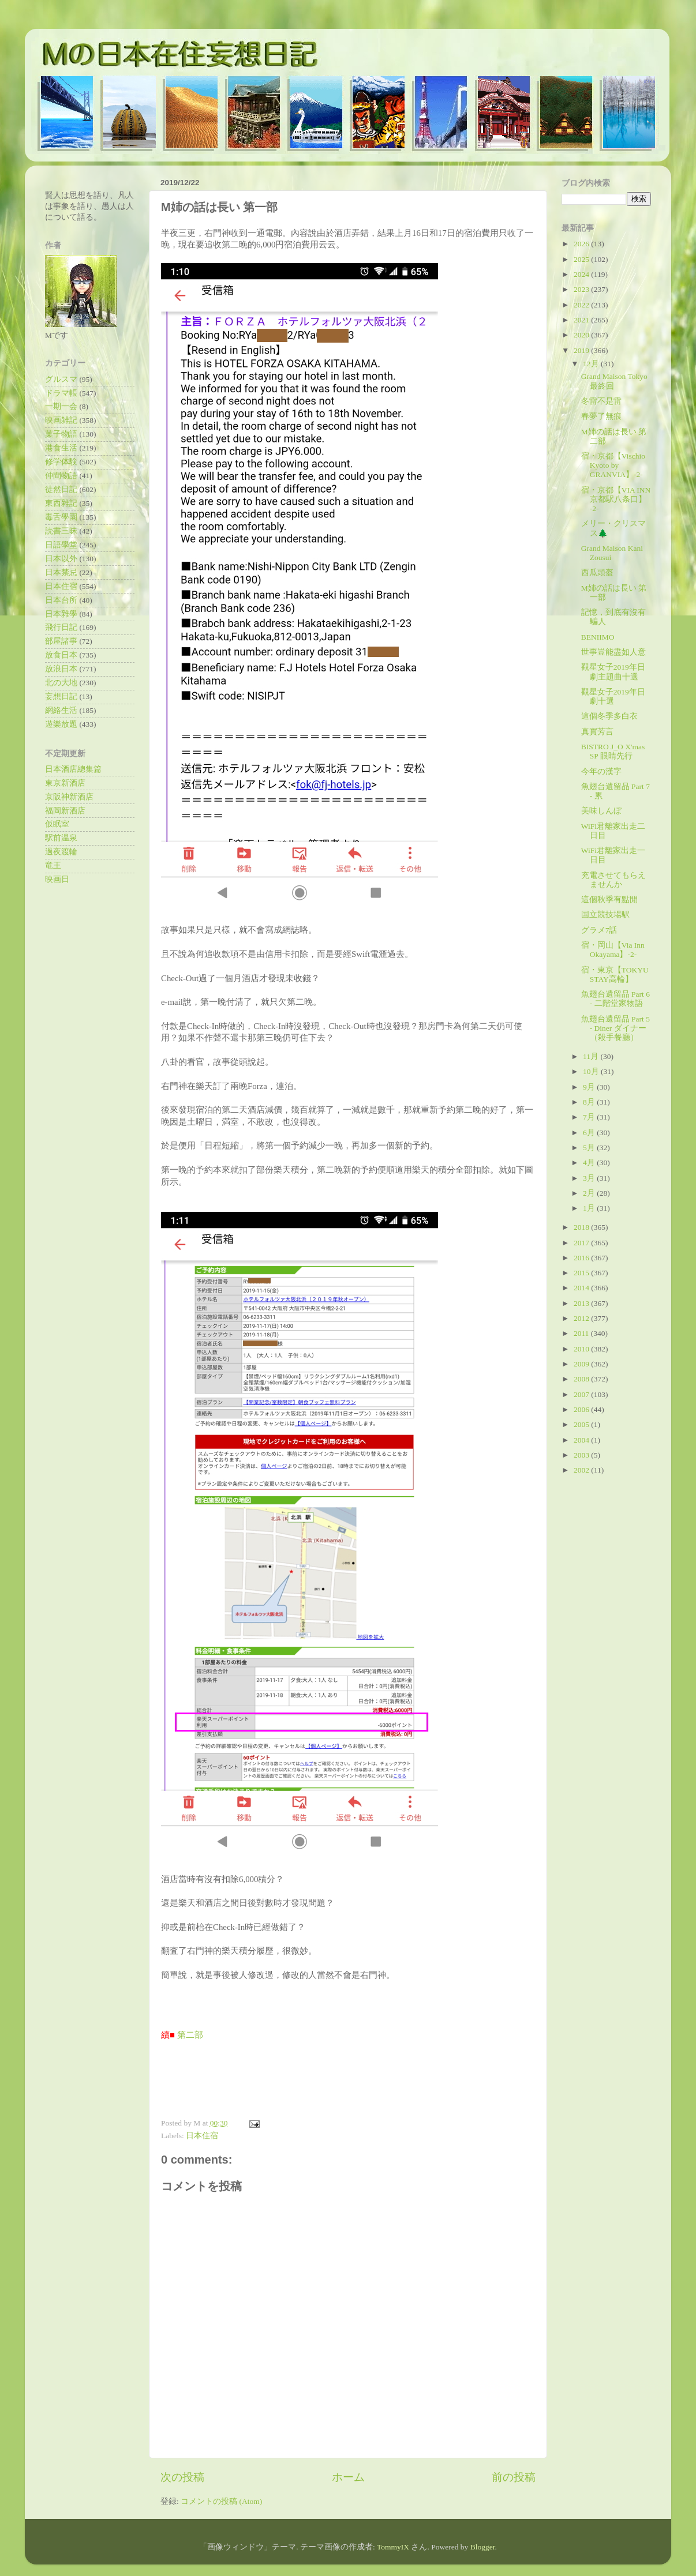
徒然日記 (61, 489)
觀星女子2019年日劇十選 (613, 696)
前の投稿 (514, 2477)
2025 (582, 259)
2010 (582, 1349)
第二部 (190, 2035)
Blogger (482, 2547)
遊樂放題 (61, 724)
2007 (582, 1394)
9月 (590, 1087)
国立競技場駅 (605, 914)
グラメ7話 (599, 930)
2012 (582, 1318)
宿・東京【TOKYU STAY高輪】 (615, 974)
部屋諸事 (61, 641)
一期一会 (61, 406)
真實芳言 (597, 731)
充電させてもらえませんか (613, 880)
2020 (582, 335)
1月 (590, 1208)
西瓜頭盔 (597, 572)
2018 (582, 1227)
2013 (582, 1303)
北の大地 (61, 682)
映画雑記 (61, 420)
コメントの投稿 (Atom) (221, 2501)
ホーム (348, 2477)
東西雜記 (61, 503)
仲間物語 (61, 475)
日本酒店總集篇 (73, 769)
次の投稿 (182, 2477)
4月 (590, 1162)
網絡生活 (61, 710)
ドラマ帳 (61, 393)
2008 (582, 1379)
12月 (592, 363)
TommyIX (393, 2547)
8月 (590, 1102)
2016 (582, 1257)
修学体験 (61, 461)
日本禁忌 (61, 572)
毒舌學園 (61, 517)
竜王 (53, 865)
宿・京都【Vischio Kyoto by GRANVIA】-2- (613, 465)
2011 (582, 1333)
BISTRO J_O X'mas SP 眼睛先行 (613, 751)
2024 (582, 274)
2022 (582, 305)
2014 (582, 1287)
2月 (590, 1193)
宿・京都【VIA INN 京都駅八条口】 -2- (616, 499)
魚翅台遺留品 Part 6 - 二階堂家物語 (615, 999)
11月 (591, 1056)
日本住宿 (202, 2135)
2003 (582, 1455)
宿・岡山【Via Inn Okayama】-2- (613, 950)
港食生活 (61, 448)
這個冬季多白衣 (609, 716)
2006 (582, 1409)
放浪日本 (61, 668)
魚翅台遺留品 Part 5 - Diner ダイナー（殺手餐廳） (615, 1028)
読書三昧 (61, 531)
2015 (582, 1272)
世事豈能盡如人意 (613, 652)
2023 (582, 289)
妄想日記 (61, 696)
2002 (582, 1470)
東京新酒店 (65, 783)
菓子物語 (61, 434)
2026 (582, 243)
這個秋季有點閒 (609, 899)
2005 (582, 1424)
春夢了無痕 (601, 416)
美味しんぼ (601, 810)
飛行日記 (61, 627)
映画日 (57, 879)
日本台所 (61, 600)
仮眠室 (57, 824)
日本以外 (61, 558)
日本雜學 (61, 614)
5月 (590, 1147)
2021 (582, 320)
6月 (590, 1132)
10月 (592, 1071)
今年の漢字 (601, 771)
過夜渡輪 (61, 851)
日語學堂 (61, 544)
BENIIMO (598, 637)
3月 (590, 1178)
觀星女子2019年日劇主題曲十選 (613, 672)
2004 (582, 1440)
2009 (582, 1364)
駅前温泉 (61, 837)
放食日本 (61, 655)
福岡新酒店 (65, 810)
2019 (582, 350)
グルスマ (61, 379)
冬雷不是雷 (601, 401)
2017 (582, 1242)
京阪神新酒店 (69, 797)
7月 (590, 1117)
